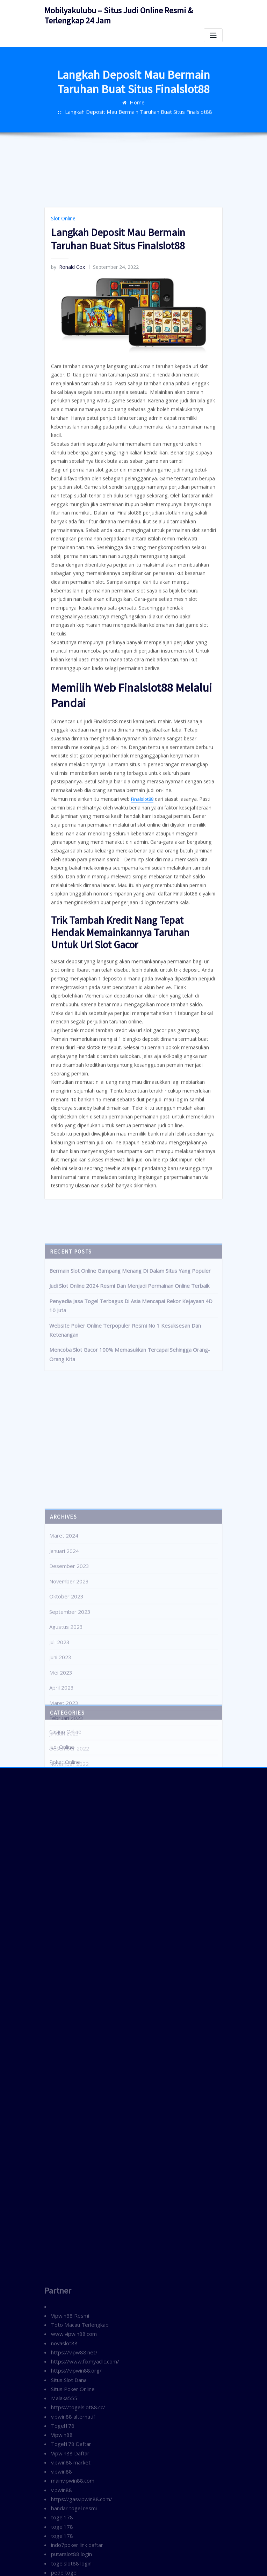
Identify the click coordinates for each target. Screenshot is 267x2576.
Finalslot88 (136, 975)
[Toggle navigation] (213, 33)
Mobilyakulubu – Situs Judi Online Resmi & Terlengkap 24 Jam (128, 14)
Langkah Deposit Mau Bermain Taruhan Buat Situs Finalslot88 (149, 110)
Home (66, 110)
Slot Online (62, 443)
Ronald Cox (66, 490)
